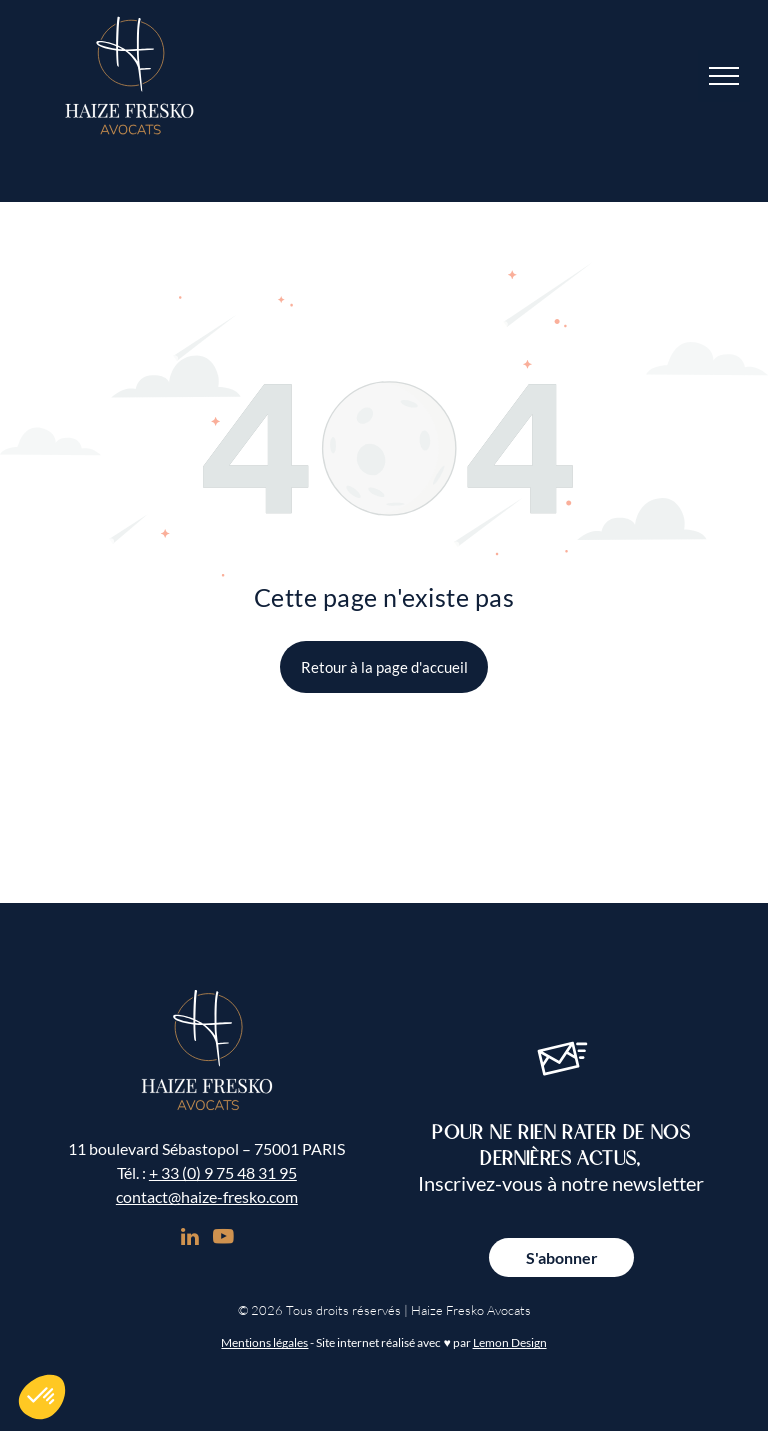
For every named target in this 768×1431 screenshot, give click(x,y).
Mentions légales (264, 1342)
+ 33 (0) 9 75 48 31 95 (223, 1172)
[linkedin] (189, 1239)
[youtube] (223, 1239)
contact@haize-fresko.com (207, 1196)
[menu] (724, 76)
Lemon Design (510, 1342)
